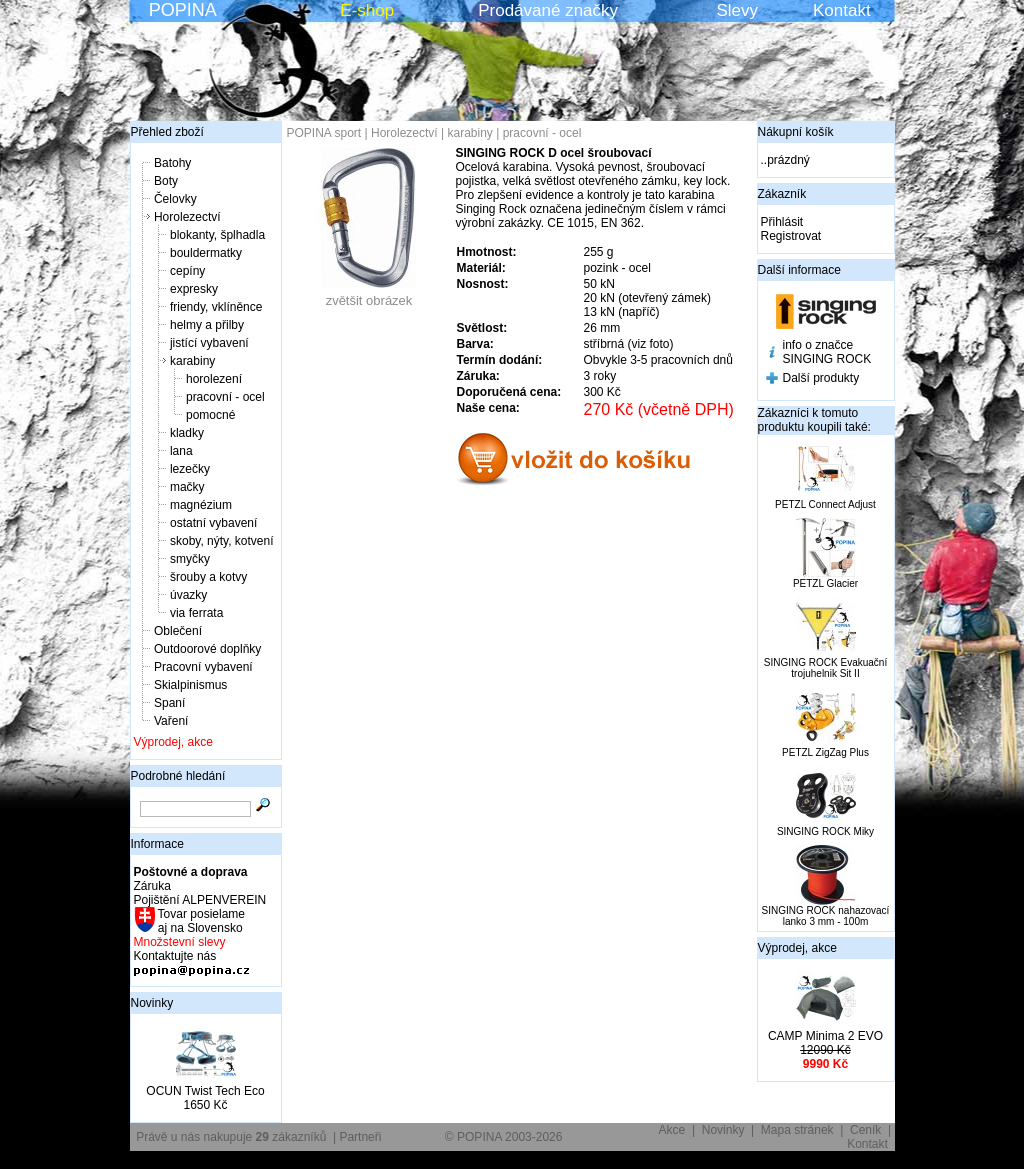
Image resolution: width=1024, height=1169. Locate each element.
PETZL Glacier (825, 583)
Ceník (865, 1130)
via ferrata (196, 613)
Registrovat (791, 236)
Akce (672, 1130)
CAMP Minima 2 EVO (825, 1036)
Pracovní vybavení (203, 667)
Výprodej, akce (173, 742)
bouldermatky (206, 253)
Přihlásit (782, 222)
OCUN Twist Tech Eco (205, 1091)
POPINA (183, 10)
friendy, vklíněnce (216, 307)
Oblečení (178, 631)
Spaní (169, 703)
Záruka (152, 886)
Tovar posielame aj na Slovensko (200, 921)
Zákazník (782, 194)
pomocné (210, 415)
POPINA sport (324, 133)
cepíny (187, 271)
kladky (187, 433)
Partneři (360, 1137)
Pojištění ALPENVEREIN (200, 900)
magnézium (201, 505)
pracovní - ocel (225, 397)
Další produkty (821, 378)
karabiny (192, 361)
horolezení (214, 379)
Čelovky (175, 199)
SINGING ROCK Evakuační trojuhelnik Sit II (825, 668)
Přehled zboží (167, 132)
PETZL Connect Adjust (825, 504)
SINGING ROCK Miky (825, 831)
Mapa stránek (797, 1130)
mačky (187, 487)
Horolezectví (187, 217)
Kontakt (842, 10)
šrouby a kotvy (208, 577)
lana (181, 451)
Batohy (172, 163)
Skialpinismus (190, 685)
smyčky (190, 559)
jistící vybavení (209, 343)
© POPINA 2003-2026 (504, 1137)
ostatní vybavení (213, 523)
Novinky (152, 1003)
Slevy (737, 10)
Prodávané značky (548, 10)
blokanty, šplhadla (217, 235)
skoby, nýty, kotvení (222, 541)
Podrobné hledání (178, 776)
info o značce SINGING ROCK (827, 352)
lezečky (190, 469)
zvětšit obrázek (369, 294)
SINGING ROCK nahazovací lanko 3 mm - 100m (826, 916)
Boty (166, 181)
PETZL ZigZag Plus (825, 752)
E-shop (367, 10)
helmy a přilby (207, 325)
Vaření (171, 721)
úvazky (188, 595)
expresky (194, 289)
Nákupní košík (796, 132)
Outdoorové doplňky (207, 649)
